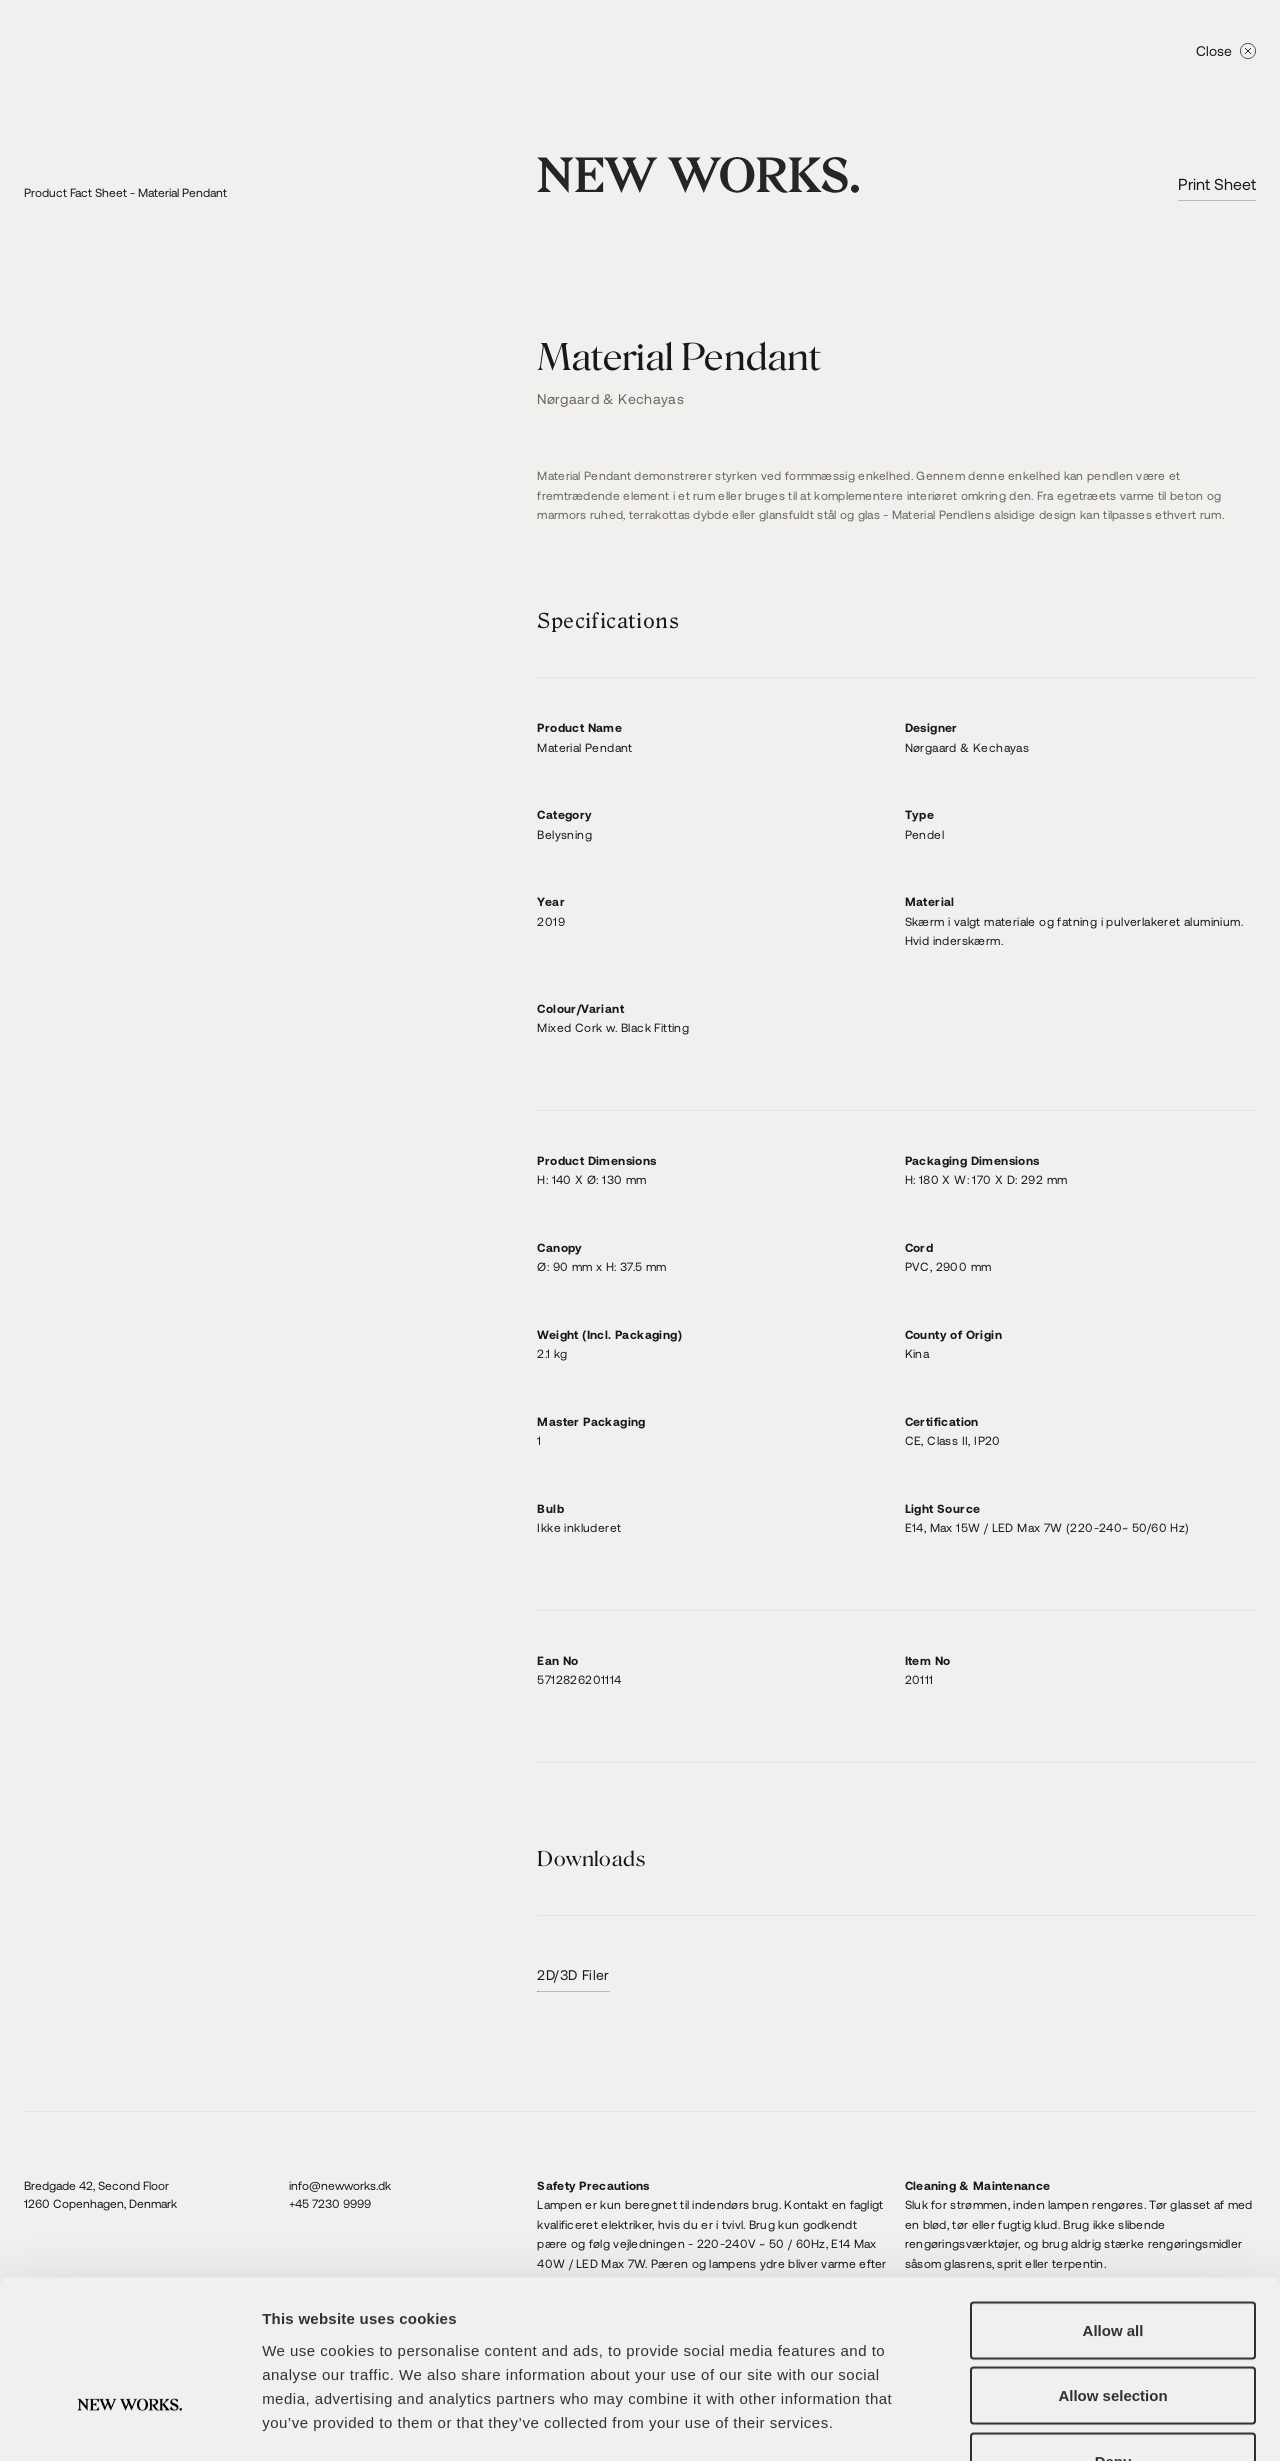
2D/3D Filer (573, 1974)
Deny (1113, 2329)
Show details (1049, 2421)
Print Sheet (1217, 183)
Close (1226, 50)
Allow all (1113, 2198)
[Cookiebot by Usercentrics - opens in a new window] (129, 2422)
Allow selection (1112, 2264)
